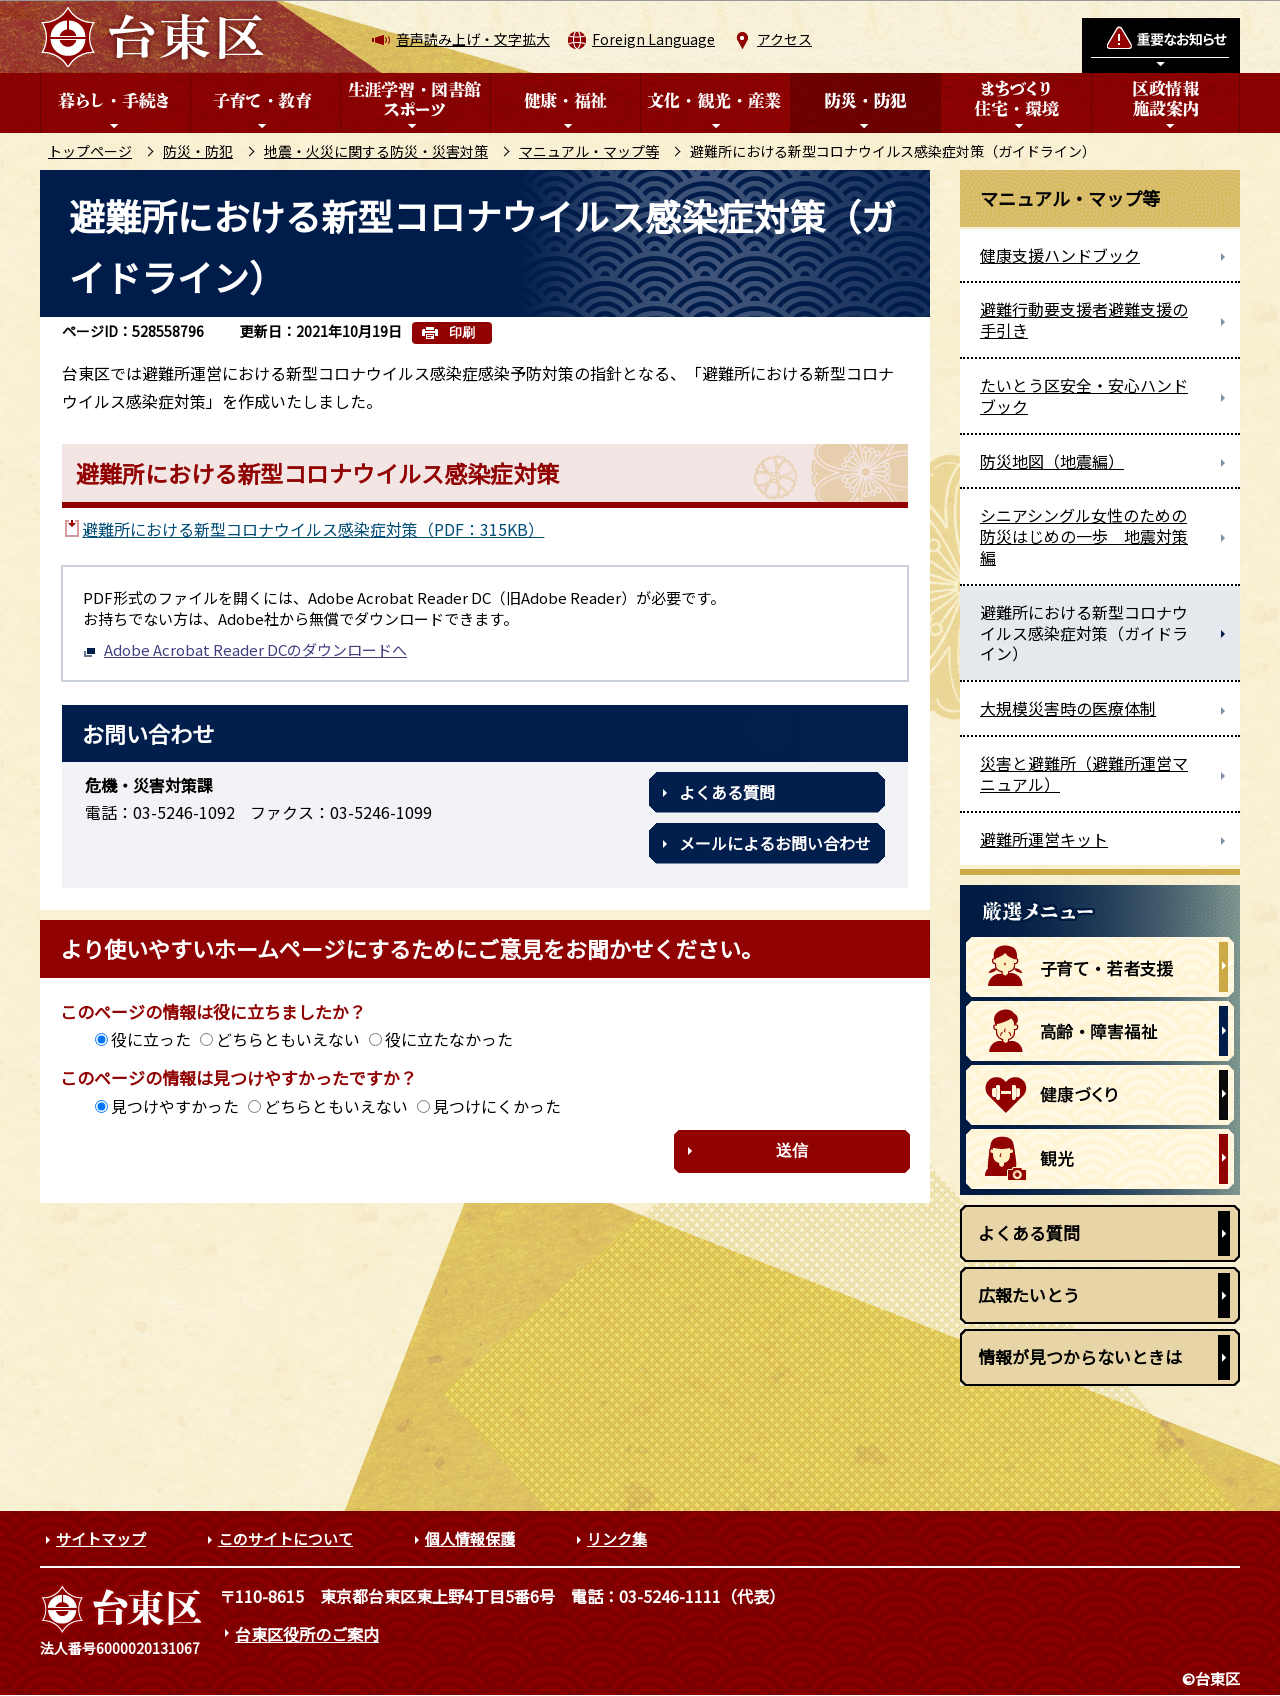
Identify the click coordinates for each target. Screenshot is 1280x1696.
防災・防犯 (198, 151)
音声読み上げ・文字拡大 (473, 39)
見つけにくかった (497, 1106)
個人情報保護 (470, 1538)
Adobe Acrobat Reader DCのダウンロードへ (245, 649)
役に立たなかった (449, 1039)
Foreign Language (653, 39)
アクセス (784, 39)
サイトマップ (101, 1538)
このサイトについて (285, 1538)
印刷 (462, 332)
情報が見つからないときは (1080, 1356)
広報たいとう (1029, 1294)
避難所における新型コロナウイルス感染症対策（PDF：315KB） (313, 529)
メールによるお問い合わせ (775, 843)
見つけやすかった (175, 1106)
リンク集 (617, 1538)
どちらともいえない (288, 1039)
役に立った (151, 1039)
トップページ (90, 151)
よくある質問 (727, 792)
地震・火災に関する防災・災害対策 (376, 151)
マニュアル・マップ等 (589, 151)
